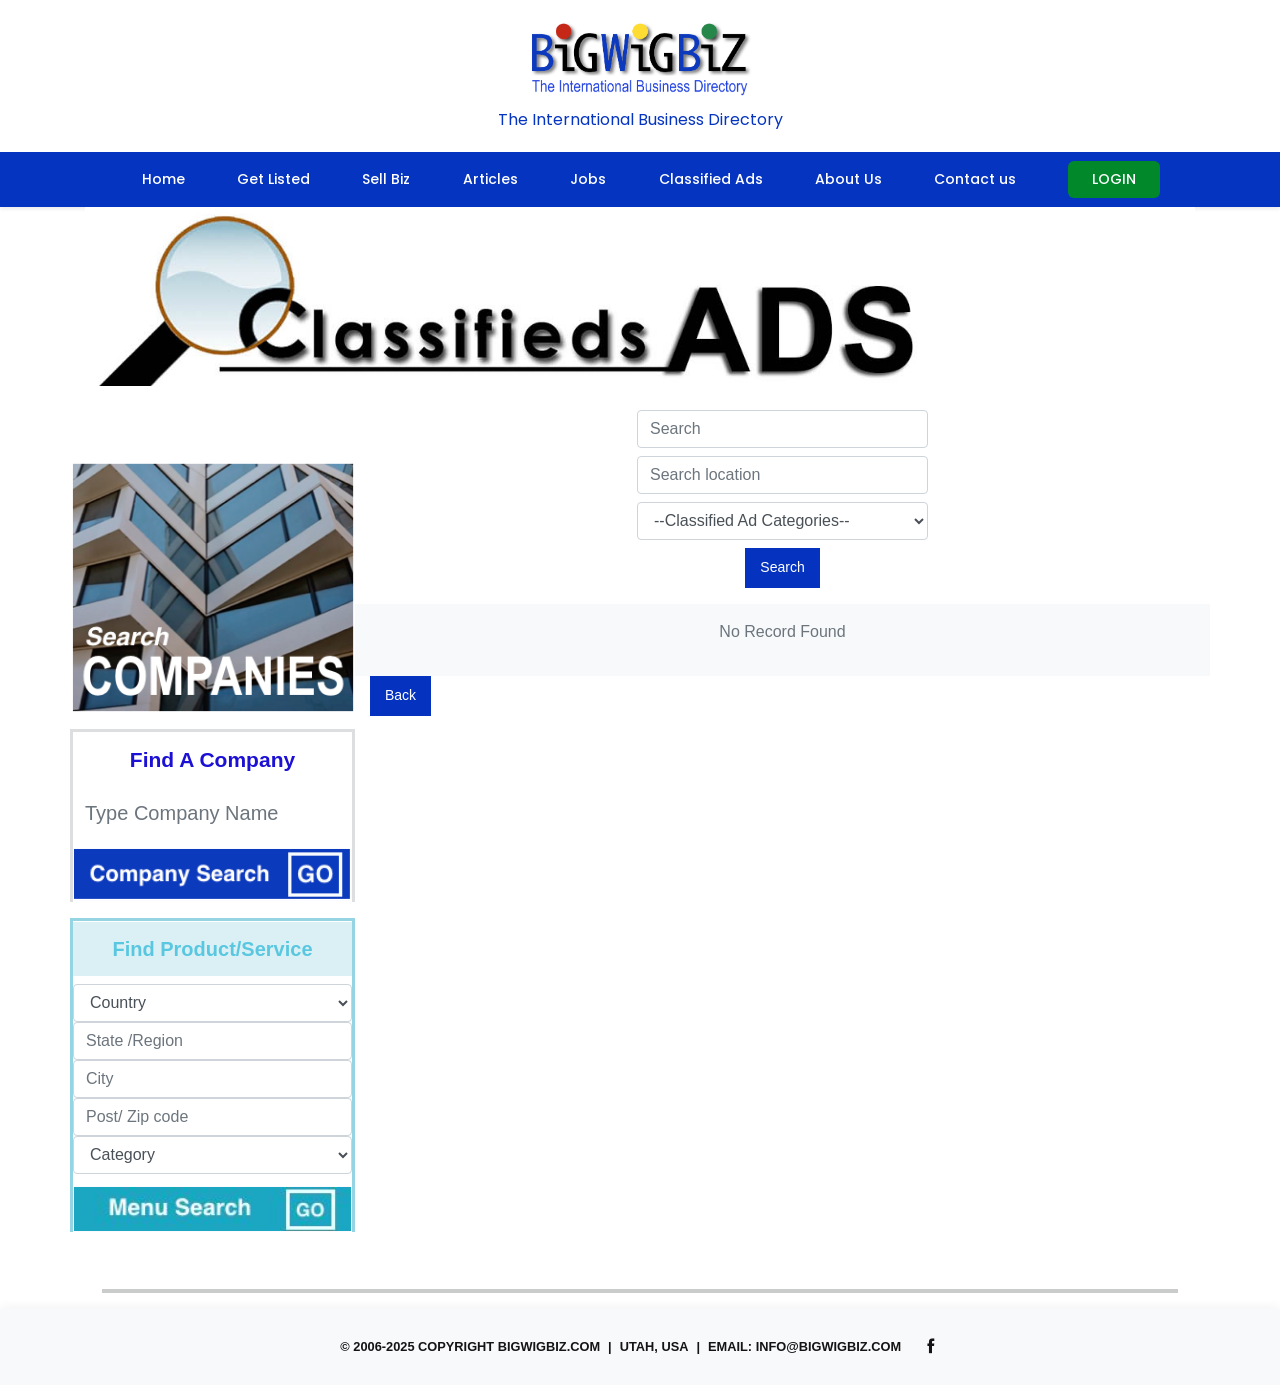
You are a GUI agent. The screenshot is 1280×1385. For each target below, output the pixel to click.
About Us (848, 179)
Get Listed (273, 179)
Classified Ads (711, 179)
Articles (490, 179)
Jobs (588, 179)
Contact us (975, 179)
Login (1114, 179)
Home (163, 179)
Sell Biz (386, 179)
